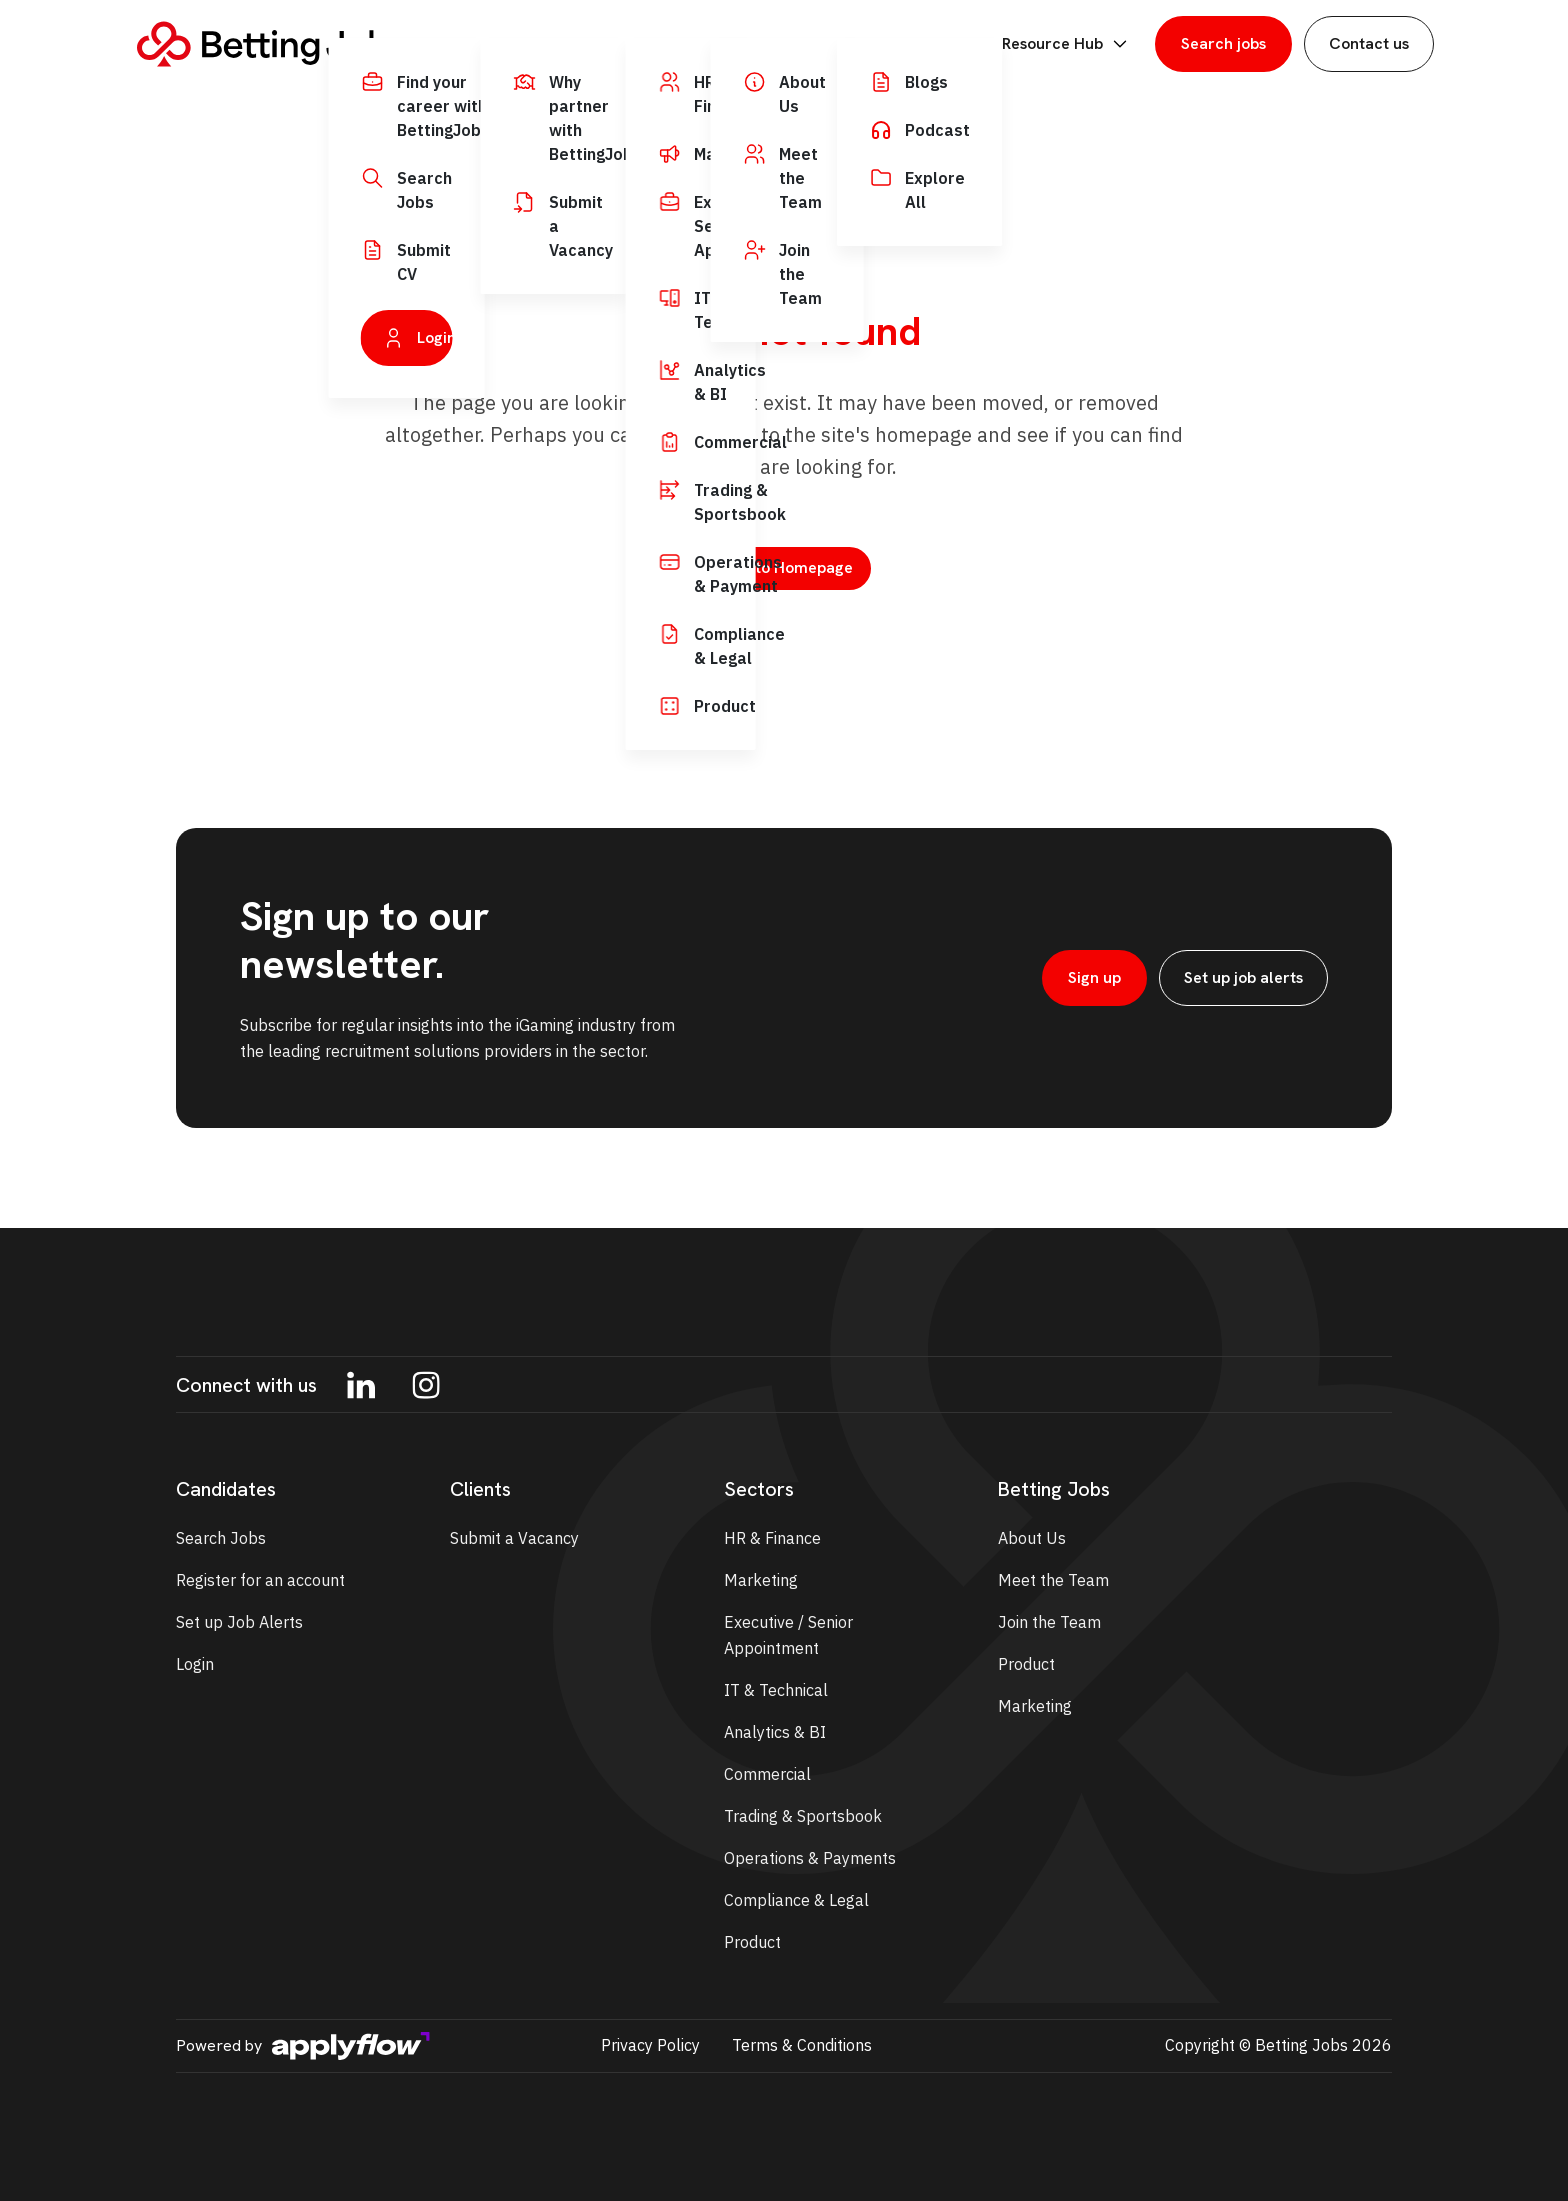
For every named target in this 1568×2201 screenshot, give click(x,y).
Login (195, 1664)
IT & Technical (776, 1690)
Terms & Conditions (802, 2045)
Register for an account (260, 1580)
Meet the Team (1053, 1580)
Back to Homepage (784, 567)
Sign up (1094, 977)
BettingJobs (921, 44)
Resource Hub (1066, 44)
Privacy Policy (650, 2045)
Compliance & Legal (796, 1900)
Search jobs (1223, 43)
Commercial (767, 1774)
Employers (679, 44)
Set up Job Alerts (239, 1622)
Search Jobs (221, 1538)
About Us (1032, 1538)
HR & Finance (772, 1538)
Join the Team (1049, 1622)
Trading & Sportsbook (803, 1816)
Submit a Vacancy (514, 1538)
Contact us (1369, 43)
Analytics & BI (775, 1732)
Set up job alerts (1243, 977)
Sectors (798, 44)
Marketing (761, 1580)
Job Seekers (544, 44)
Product (752, 1942)
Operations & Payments (810, 1858)
